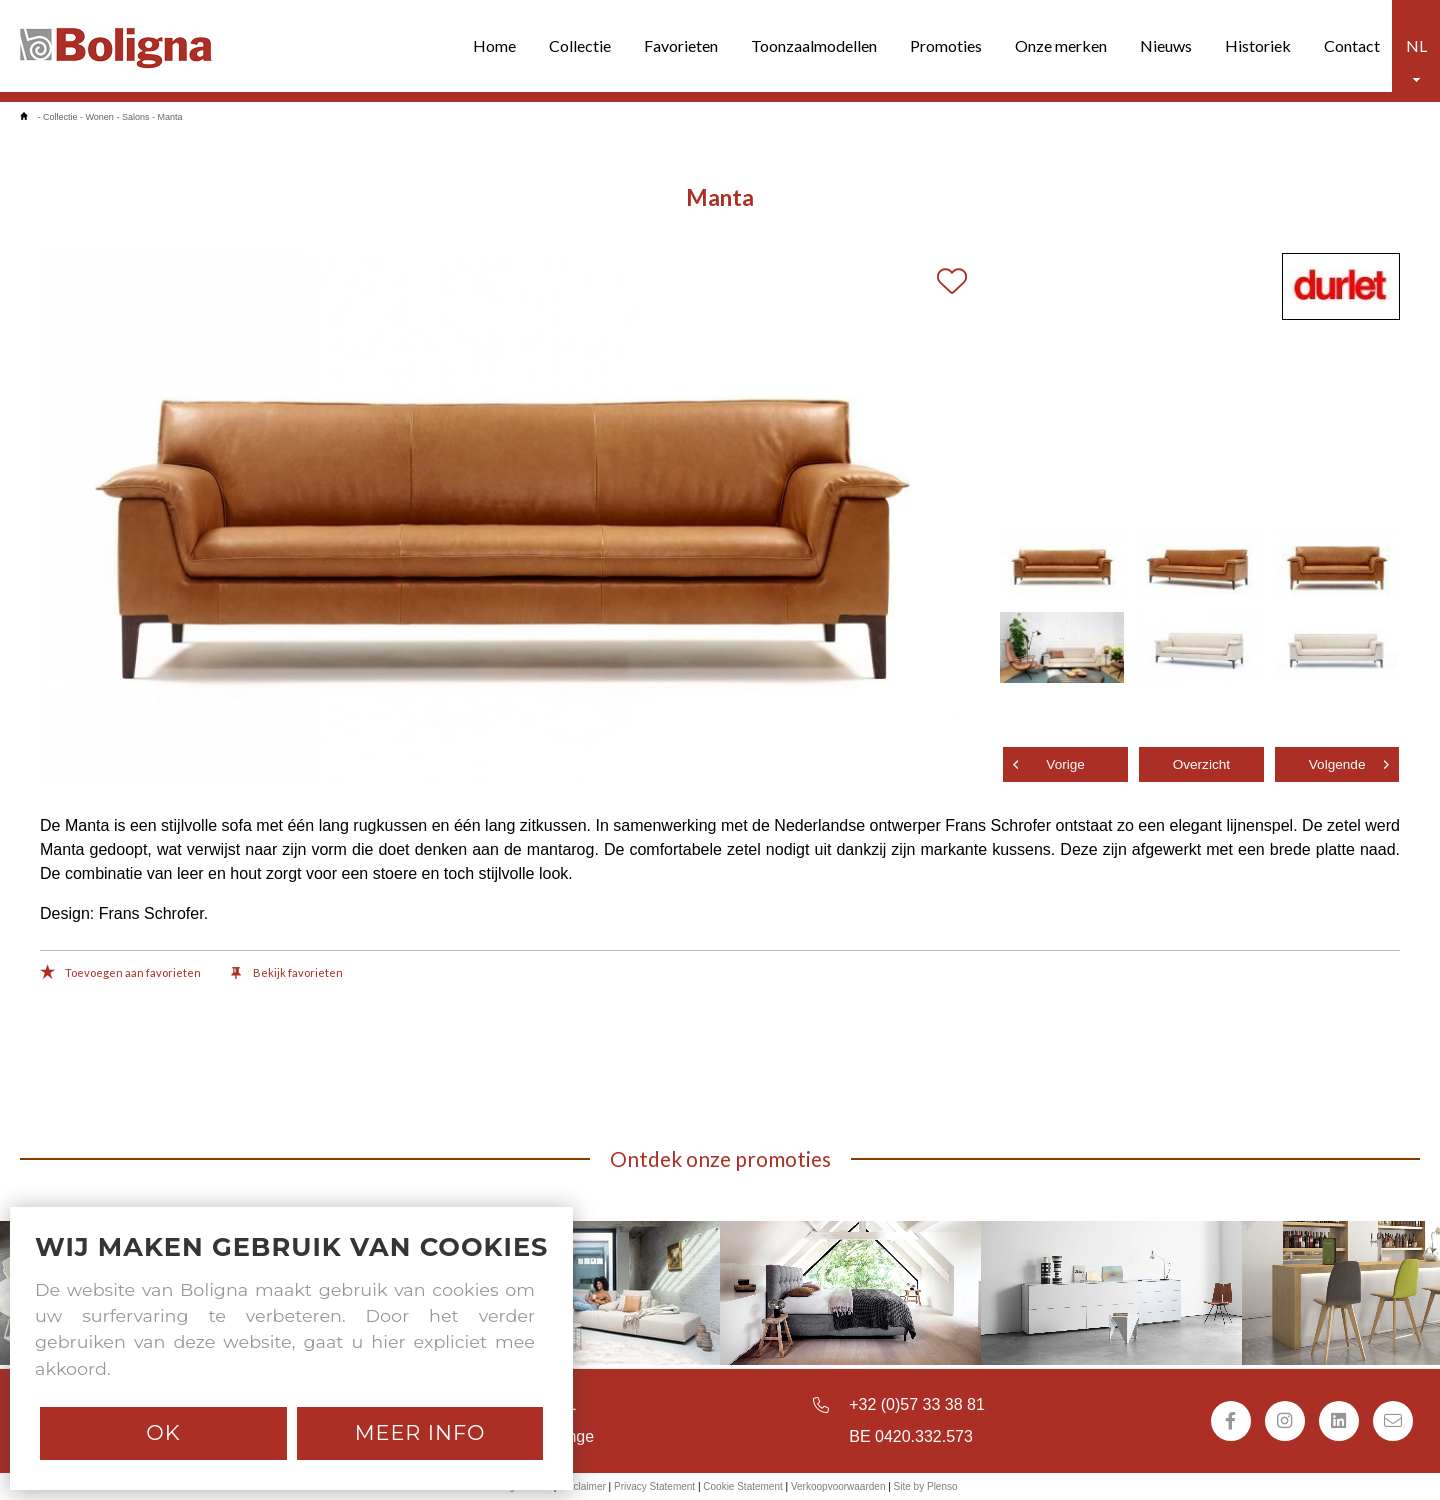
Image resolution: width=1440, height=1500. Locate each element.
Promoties (946, 45)
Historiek (1258, 45)
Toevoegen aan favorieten (120, 974)
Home (494, 45)
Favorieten (681, 45)
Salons (136, 117)
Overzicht (1201, 764)
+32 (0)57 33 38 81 (917, 1404)
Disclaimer (582, 1486)
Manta (169, 117)
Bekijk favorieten (287, 974)
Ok (163, 1432)
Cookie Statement (743, 1486)
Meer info (420, 1432)
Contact (1352, 45)
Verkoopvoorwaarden (838, 1486)
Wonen (100, 117)
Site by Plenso (926, 1486)
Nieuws (1166, 45)
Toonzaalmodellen (814, 45)
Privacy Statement (654, 1486)
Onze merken (1061, 45)
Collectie (580, 45)
